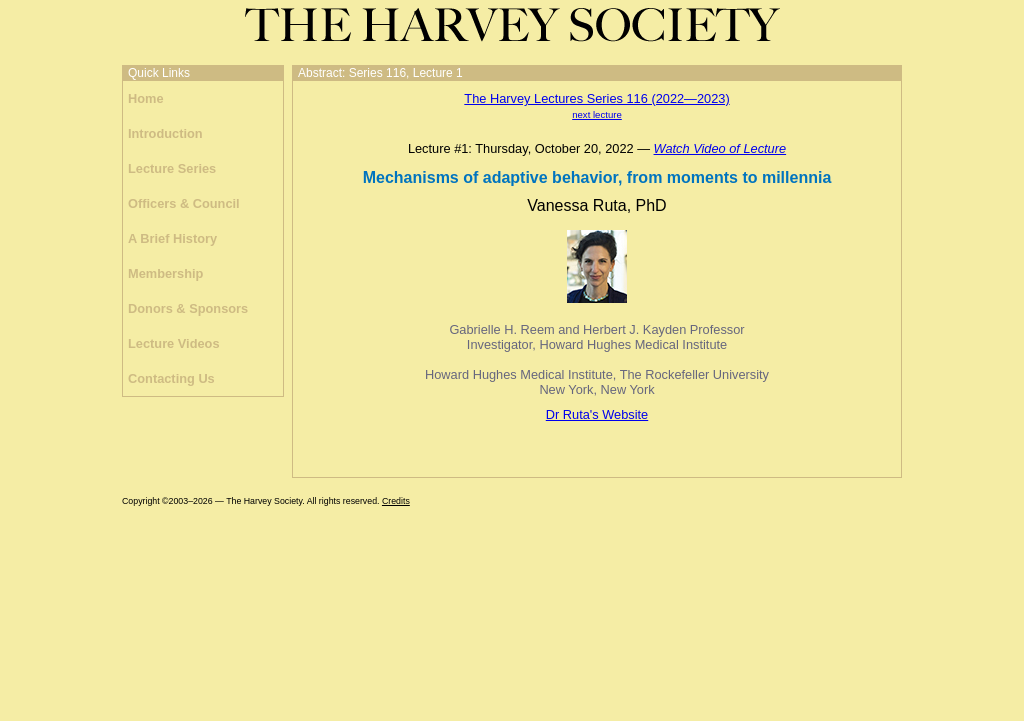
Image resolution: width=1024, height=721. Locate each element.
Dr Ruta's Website (597, 414)
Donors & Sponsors (188, 308)
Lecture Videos (174, 343)
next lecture (597, 114)
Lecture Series (172, 168)
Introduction (165, 133)
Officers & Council (184, 203)
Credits (396, 501)
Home (146, 98)
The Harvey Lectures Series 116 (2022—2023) (596, 98)
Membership (165, 273)
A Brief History (172, 238)
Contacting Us (171, 378)
